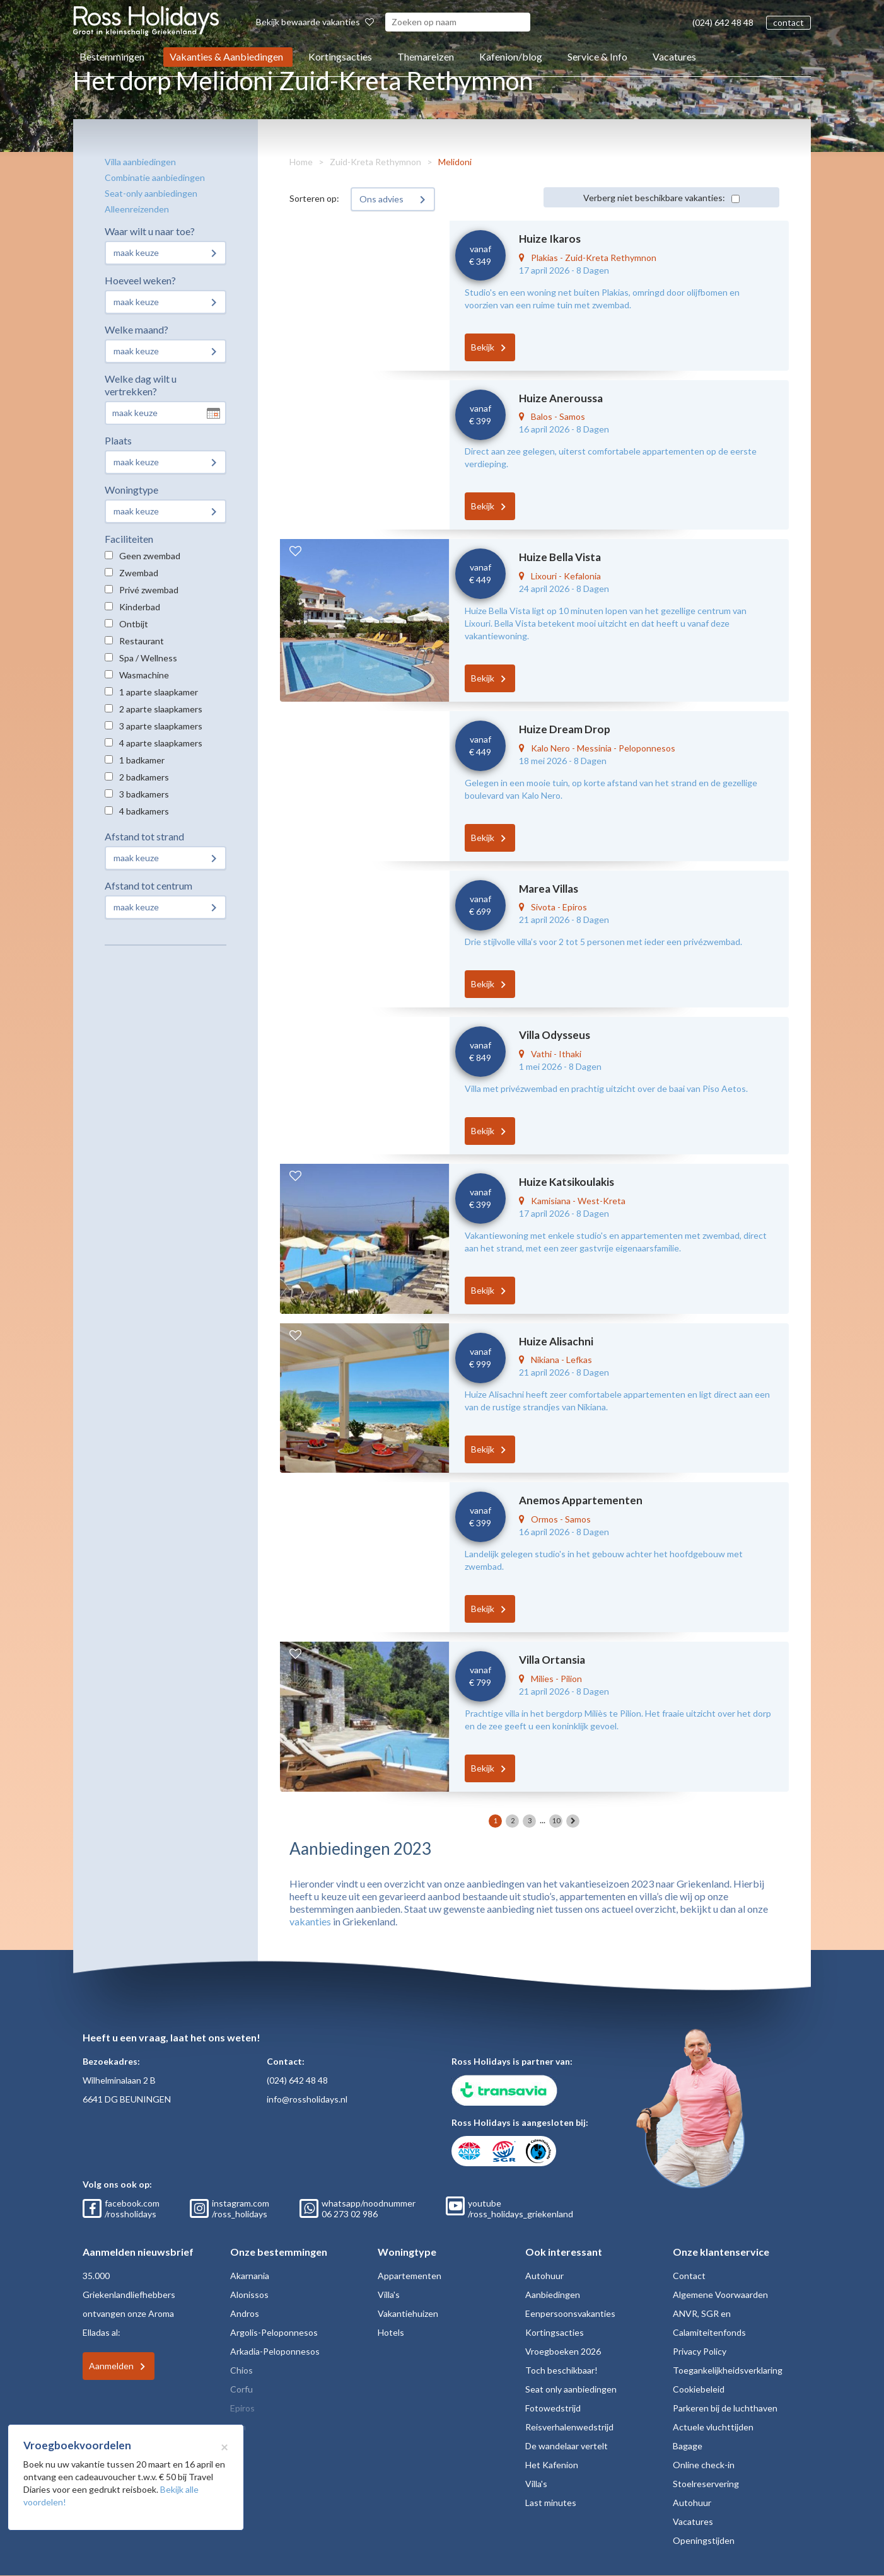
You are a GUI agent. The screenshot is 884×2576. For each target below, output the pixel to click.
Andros (244, 2313)
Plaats (118, 440)
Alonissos (249, 2294)
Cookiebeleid (698, 2389)
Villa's (389, 2294)
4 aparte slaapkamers (160, 743)
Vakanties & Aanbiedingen (226, 56)
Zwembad (138, 572)
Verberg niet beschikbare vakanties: (654, 197)
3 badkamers (144, 794)
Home (301, 161)
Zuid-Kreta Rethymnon (375, 161)
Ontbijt (133, 623)
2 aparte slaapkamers (160, 709)
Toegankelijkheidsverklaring (727, 2370)
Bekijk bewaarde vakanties (315, 21)
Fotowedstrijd (553, 2408)
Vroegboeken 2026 (563, 2351)
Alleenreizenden (137, 209)
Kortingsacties (340, 56)
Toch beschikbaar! (561, 2370)
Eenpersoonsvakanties (570, 2313)
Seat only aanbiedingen (571, 2389)
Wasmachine (144, 675)
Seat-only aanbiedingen (151, 193)
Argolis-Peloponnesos (274, 2332)
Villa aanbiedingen (140, 161)
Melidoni (455, 161)
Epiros (242, 2408)
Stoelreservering (706, 2483)
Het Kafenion (551, 2464)
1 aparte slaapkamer (158, 692)
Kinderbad (139, 606)
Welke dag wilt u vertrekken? (141, 385)
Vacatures (674, 56)
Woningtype (131, 490)
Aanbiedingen (552, 2294)
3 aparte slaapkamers (160, 726)
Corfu (241, 2389)
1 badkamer (142, 760)
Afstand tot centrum (148, 885)
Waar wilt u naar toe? (150, 231)
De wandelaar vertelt (566, 2445)
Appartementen (409, 2275)
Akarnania (249, 2275)
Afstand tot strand (144, 836)
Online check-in (704, 2464)
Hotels (391, 2332)
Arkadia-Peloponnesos (275, 2351)
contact (788, 22)
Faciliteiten (129, 539)
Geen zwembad (149, 555)
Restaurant (141, 640)
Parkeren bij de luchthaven (725, 2408)
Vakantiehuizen (408, 2313)
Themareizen (425, 56)
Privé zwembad (148, 589)
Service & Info (597, 56)
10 (556, 1820)
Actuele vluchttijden (713, 2427)
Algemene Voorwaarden (720, 2294)
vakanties (310, 1921)
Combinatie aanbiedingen (155, 177)
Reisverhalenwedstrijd (569, 2427)
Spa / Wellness (148, 658)
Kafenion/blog (510, 56)
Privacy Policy (699, 2351)
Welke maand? (136, 329)
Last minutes (550, 2502)
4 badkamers (144, 811)
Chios (241, 2370)
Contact (689, 2275)
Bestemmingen (111, 56)
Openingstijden (704, 2540)
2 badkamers (144, 777)
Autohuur (544, 2275)
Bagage (687, 2445)
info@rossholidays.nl (307, 2099)
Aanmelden (111, 2365)
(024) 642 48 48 (722, 22)
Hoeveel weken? (140, 280)
